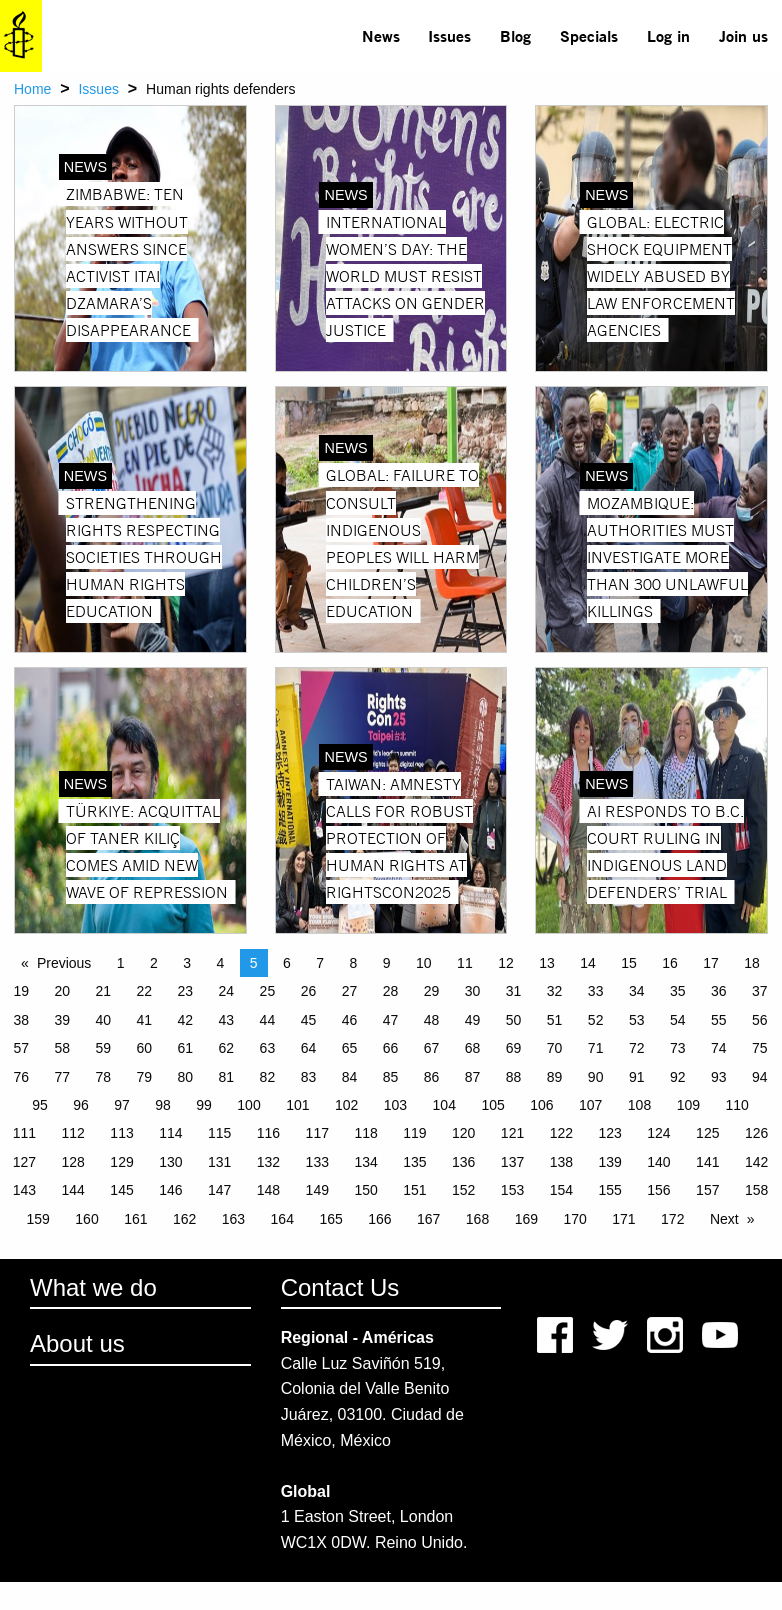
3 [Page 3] (187, 963)
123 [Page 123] (609, 1133)
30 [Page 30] (473, 991)
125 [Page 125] (707, 1133)
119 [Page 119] (414, 1133)
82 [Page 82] (268, 1077)
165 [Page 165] (330, 1219)
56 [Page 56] (760, 1020)
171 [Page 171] (623, 1219)
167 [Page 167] (428, 1219)
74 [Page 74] (719, 1048)
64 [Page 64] (309, 1048)
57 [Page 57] (21, 1048)
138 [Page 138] (561, 1162)
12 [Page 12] (506, 963)
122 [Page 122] (561, 1133)
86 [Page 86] (432, 1077)
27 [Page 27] (350, 991)
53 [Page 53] (637, 1020)
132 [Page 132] (268, 1162)
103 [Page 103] (395, 1105)
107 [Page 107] (590, 1105)
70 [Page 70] (555, 1048)
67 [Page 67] (432, 1048)
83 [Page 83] (309, 1077)
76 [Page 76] (21, 1077)
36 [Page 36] (719, 991)
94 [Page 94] (760, 1077)
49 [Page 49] (473, 1020)
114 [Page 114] (170, 1133)
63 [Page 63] (268, 1048)
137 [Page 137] (512, 1162)
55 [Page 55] (719, 1020)
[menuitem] (380, 36)
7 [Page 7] (320, 963)
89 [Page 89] (555, 1077)
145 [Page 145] (121, 1190)
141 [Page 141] (707, 1162)
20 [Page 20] (62, 991)
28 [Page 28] (391, 991)
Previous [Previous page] (64, 963)
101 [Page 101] (297, 1105)
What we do (93, 1287)
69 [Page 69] (514, 1048)
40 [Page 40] (103, 1020)
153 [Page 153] (512, 1190)
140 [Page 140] (658, 1162)
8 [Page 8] (354, 963)
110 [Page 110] (736, 1105)
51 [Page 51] (555, 1020)
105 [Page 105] (492, 1105)
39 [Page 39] (62, 1020)
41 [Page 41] (145, 1020)
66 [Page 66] (391, 1048)
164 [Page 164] (282, 1219)
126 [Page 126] (756, 1133)
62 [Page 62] (227, 1048)
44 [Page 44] (268, 1020)
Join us (743, 35)
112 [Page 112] (73, 1133)
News (381, 35)
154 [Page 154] (561, 1190)
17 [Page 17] (711, 963)
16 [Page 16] (670, 963)
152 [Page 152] (463, 1190)
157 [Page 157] (707, 1190)
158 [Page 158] (756, 1190)
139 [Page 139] (609, 1162)
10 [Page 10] (424, 963)
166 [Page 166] (379, 1219)
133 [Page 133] (317, 1162)
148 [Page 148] (268, 1190)
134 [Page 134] (365, 1162)
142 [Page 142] (756, 1162)
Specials (589, 35)
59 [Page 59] (103, 1048)
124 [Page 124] (658, 1133)
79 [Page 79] (145, 1077)
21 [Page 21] (103, 991)
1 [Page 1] (121, 963)
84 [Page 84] (350, 1077)
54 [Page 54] (678, 1020)
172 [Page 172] (672, 1219)
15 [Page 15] (629, 963)
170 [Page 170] (574, 1219)
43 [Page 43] (227, 1020)
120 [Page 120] (463, 1133)
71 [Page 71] (596, 1048)
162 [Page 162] (184, 1219)
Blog (515, 35)
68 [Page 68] (473, 1048)
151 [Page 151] (414, 1190)
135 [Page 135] (414, 1162)
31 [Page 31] (514, 991)
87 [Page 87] (473, 1077)
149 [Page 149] (317, 1190)
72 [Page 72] (637, 1048)
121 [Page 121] (512, 1133)
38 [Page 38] (21, 1020)
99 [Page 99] (204, 1105)
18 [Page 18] (752, 963)
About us (77, 1343)
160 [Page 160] (86, 1219)
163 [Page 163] (233, 1219)
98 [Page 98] (163, 1105)
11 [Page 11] (465, 963)
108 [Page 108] (639, 1105)
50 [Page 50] (514, 1020)
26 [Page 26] (309, 991)
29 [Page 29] (432, 991)
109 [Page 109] (688, 1105)
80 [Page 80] (186, 1077)
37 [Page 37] (760, 991)
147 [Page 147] (219, 1190)
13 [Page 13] (547, 963)
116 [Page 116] (268, 1133)
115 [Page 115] (219, 1133)
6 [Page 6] (287, 963)
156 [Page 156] (658, 1190)
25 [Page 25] (268, 991)
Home (32, 89)
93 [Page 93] (719, 1077)
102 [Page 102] (346, 1105)
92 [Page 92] (678, 1077)
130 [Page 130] (170, 1162)
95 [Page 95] (40, 1105)
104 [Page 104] (444, 1105)
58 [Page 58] (62, 1048)
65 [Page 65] (350, 1048)
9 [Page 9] (387, 963)
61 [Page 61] (186, 1048)
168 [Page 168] (477, 1219)
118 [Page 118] (365, 1133)
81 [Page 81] (227, 1077)
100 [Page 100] (248, 1105)
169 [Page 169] (526, 1219)
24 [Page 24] (227, 991)
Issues (449, 35)
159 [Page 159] (38, 1219)
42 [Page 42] (186, 1020)
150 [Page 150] (365, 1190)
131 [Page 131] (219, 1162)
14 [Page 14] (588, 963)
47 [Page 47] (391, 1020)
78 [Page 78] (103, 1077)
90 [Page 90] (596, 1077)
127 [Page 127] (24, 1162)
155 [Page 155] (609, 1190)
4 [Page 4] (221, 963)
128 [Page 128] (73, 1162)
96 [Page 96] (81, 1105)
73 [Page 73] (678, 1048)
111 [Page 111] (24, 1133)
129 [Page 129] (121, 1162)
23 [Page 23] (186, 991)
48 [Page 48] (432, 1020)
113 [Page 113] (121, 1133)
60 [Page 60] (145, 1048)
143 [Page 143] (24, 1190)
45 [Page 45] (309, 1020)
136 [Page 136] (463, 1162)
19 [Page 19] (21, 991)
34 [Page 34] (637, 991)
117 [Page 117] (317, 1133)
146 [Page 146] (170, 1190)
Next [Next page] (724, 1219)
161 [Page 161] (135, 1219)
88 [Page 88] (514, 1077)
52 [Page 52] (596, 1020)
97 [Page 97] (122, 1105)
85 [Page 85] (391, 1077)
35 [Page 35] (678, 991)
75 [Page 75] (760, 1048)
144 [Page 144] (73, 1190)
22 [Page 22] (145, 991)
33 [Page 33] (596, 991)
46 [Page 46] (350, 1020)
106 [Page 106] (541, 1105)
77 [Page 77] (62, 1077)
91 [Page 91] (637, 1077)
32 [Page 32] (555, 991)
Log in (668, 35)
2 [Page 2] (154, 963)
